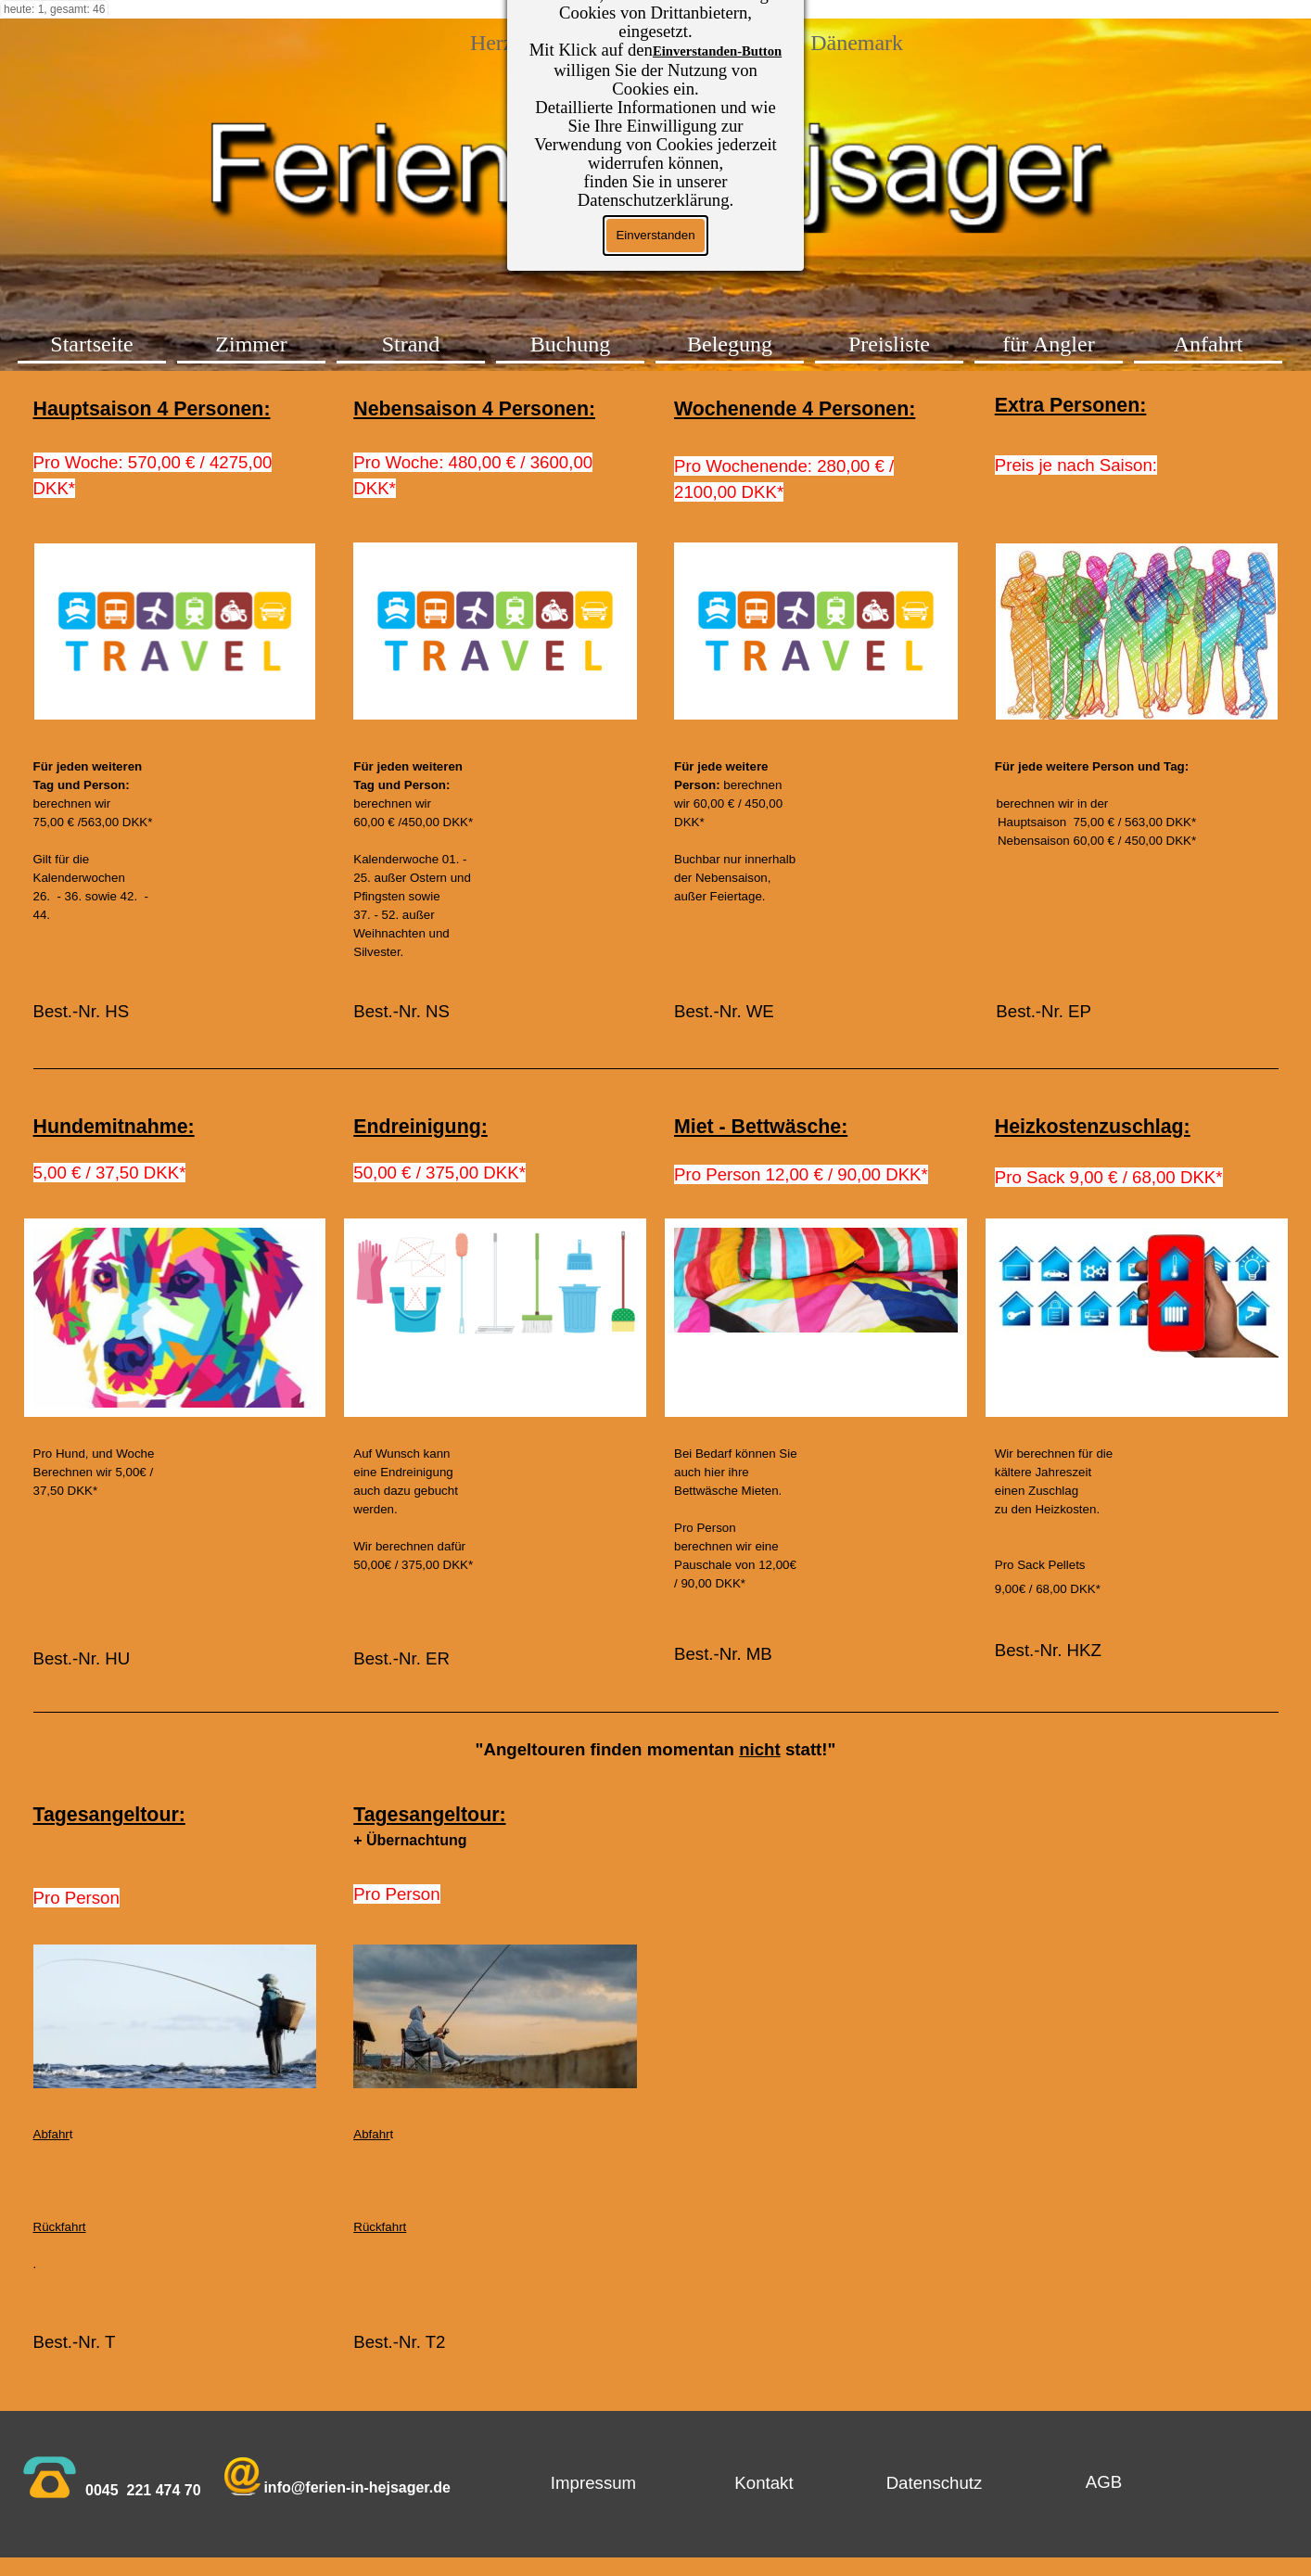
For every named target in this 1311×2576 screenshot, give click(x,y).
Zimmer (250, 344)
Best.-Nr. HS (81, 1011)
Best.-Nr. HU (82, 1658)
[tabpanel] (175, 448)
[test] (1104, 2482)
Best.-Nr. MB (723, 1654)
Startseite (91, 344)
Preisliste (889, 344)
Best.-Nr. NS (401, 1011)
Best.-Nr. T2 (399, 2342)
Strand (411, 344)
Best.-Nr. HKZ (1048, 1650)
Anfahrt (1208, 344)
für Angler (1048, 344)
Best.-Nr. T (77, 2342)
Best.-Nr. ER (401, 1658)
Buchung (570, 344)
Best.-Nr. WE (724, 1011)
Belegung (729, 344)
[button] (242, 2477)
